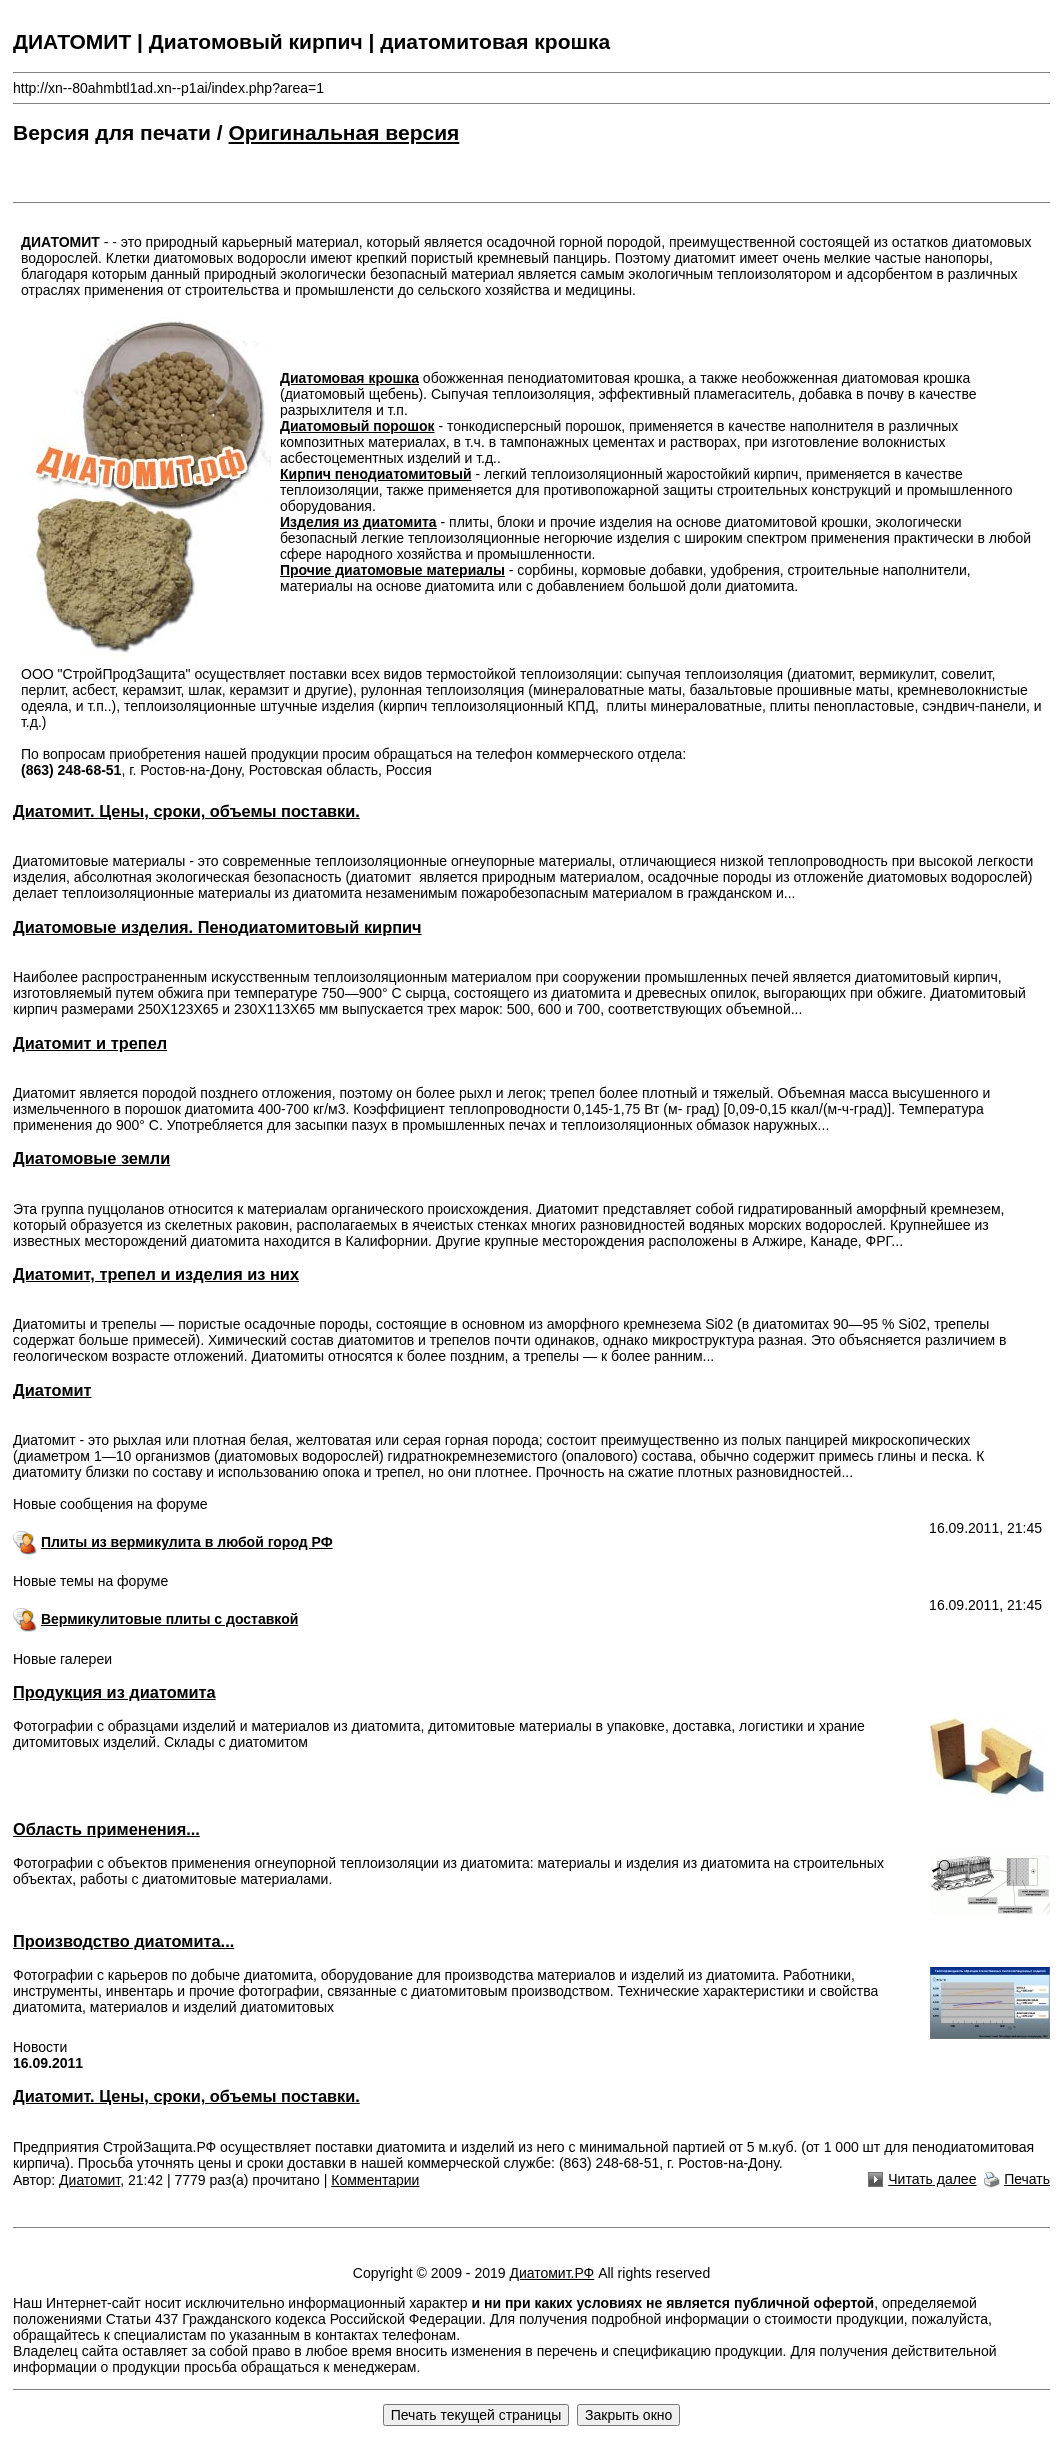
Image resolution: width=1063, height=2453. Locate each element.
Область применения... (106, 1829)
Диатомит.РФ (551, 2273)
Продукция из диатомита (114, 1692)
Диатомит (52, 1390)
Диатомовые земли (91, 1158)
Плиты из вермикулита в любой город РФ (187, 1542)
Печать (1027, 2179)
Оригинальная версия (344, 132)
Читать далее (932, 2179)
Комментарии (375, 2180)
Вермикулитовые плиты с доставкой (169, 1619)
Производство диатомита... (123, 1941)
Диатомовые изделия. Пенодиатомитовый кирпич (217, 927)
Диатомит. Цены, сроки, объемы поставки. (186, 811)
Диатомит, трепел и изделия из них (156, 1274)
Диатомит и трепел (90, 1043)
